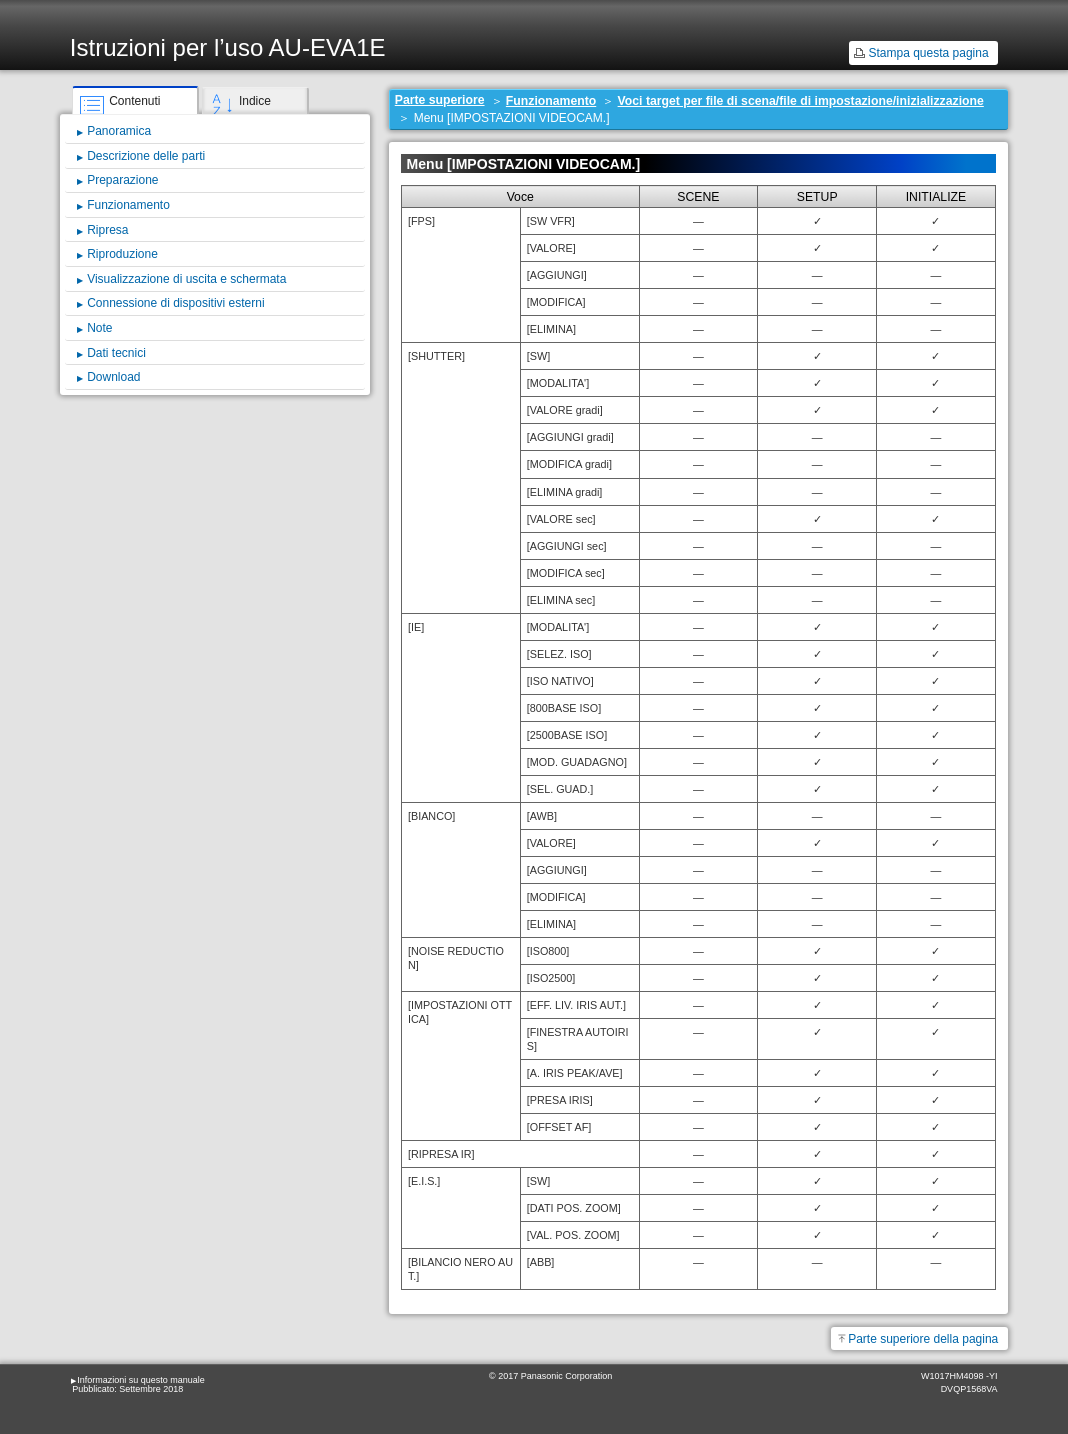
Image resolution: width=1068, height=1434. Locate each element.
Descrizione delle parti (146, 156)
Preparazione (122, 180)
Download (113, 377)
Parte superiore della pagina (923, 1339)
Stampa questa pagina (928, 53)
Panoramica (119, 131)
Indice (255, 101)
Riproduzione (122, 254)
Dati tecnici (116, 353)
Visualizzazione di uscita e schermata (186, 279)
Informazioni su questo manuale (141, 1380)
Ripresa (107, 230)
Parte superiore (440, 100)
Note (99, 328)
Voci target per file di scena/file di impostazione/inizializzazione (801, 101)
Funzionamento (551, 101)
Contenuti (134, 101)
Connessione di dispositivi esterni (175, 303)
